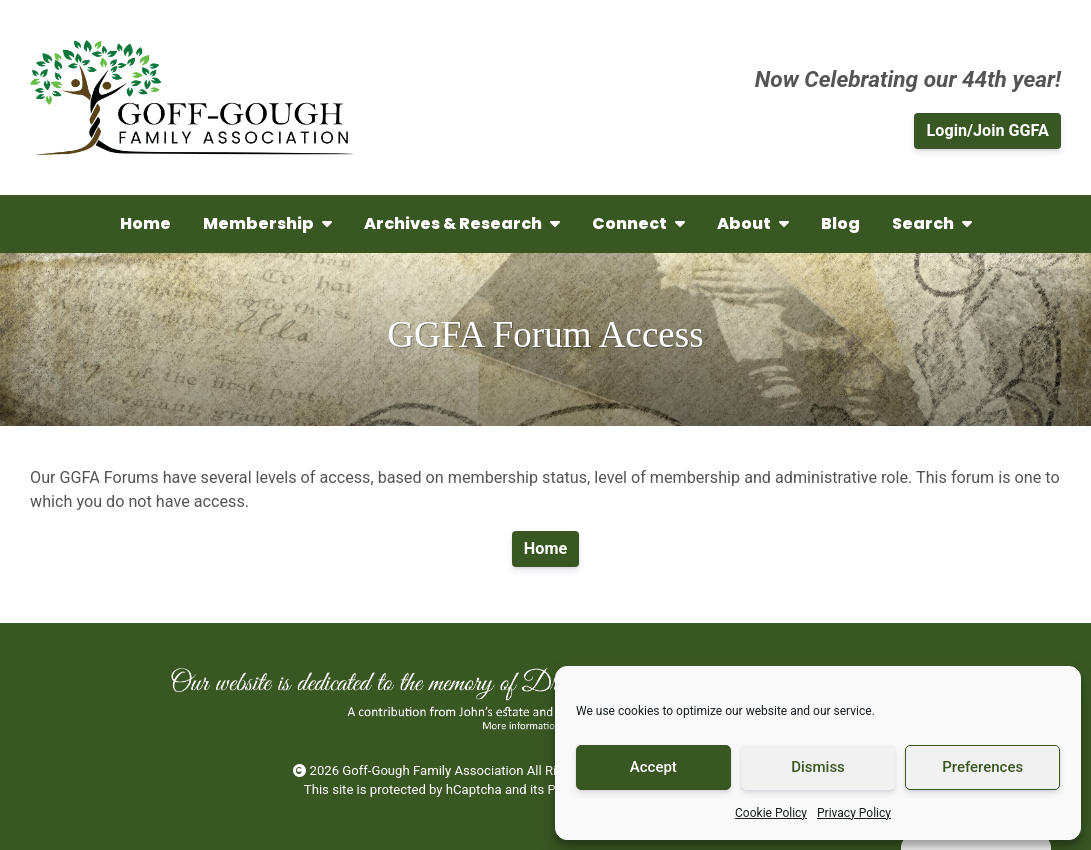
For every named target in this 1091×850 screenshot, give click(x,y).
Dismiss (818, 767)
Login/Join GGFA (988, 130)
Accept (653, 767)
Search (932, 223)
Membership (267, 223)
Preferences (982, 767)
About (753, 223)
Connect (638, 223)
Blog (840, 223)
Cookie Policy (771, 813)
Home (145, 223)
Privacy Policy (854, 813)
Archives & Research (462, 223)
